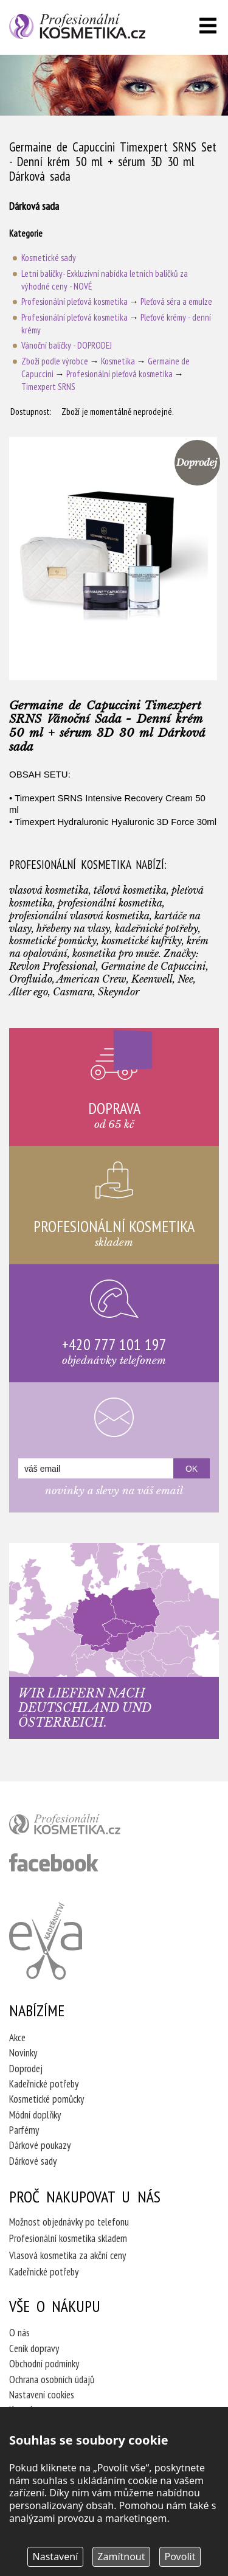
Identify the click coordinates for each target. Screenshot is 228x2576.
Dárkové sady (33, 2161)
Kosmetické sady (48, 257)
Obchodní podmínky (44, 2363)
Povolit (180, 2556)
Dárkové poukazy (40, 2145)
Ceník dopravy (34, 2348)
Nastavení (55, 2556)
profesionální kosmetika (85, 1827)
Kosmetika (118, 361)
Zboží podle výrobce (54, 361)
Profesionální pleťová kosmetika (74, 301)
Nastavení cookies (41, 2394)
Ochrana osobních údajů (51, 2379)
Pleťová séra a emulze (176, 301)
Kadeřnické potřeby (43, 2083)
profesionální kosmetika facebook (53, 1862)
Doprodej (26, 2068)
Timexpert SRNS (48, 386)
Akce (17, 2037)
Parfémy (24, 2130)
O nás (19, 2332)
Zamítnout (121, 2556)
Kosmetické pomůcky (46, 2099)
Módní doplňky (35, 2115)
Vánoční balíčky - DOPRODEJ (66, 345)
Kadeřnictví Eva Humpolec (45, 1941)
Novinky (23, 2052)
